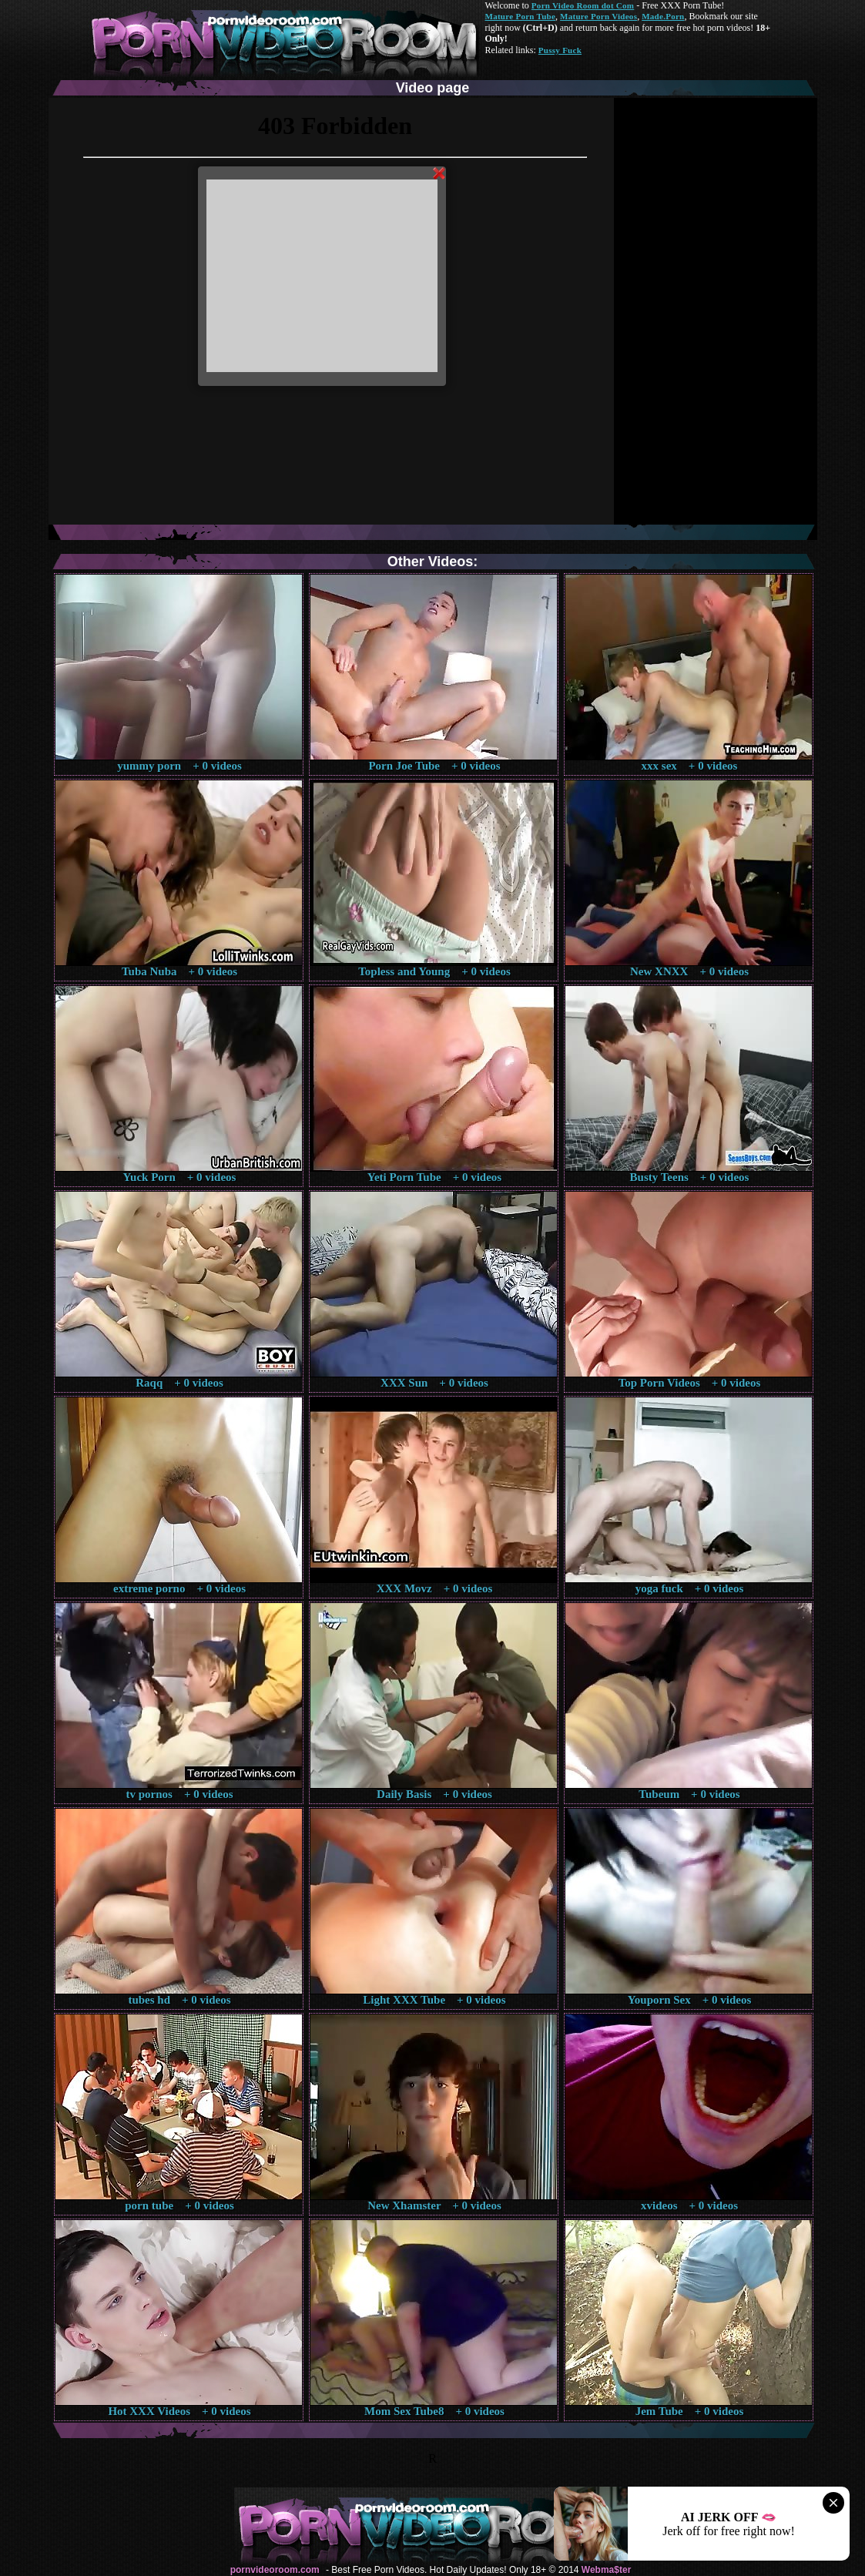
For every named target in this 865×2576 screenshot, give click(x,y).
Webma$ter (606, 2569)
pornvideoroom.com (275, 2569)
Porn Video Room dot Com (582, 5)
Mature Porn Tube (520, 16)
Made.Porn (663, 16)
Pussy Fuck (560, 50)
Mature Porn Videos (598, 16)
